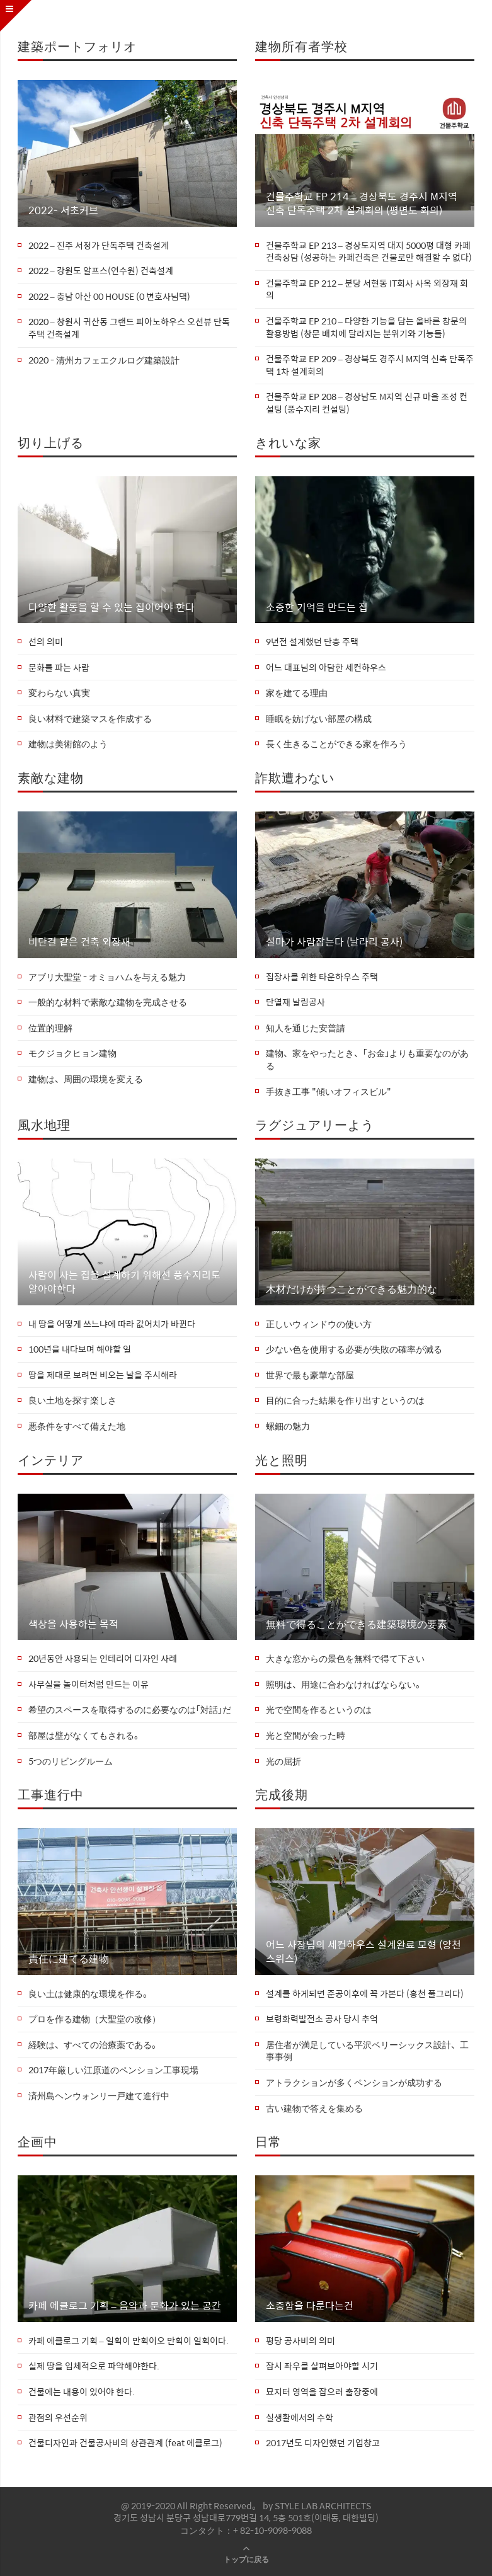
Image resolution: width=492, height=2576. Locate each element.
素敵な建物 (51, 777)
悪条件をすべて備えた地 (76, 1426)
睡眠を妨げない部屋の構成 (319, 719)
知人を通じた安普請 (305, 1028)
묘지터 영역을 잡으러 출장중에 (322, 2392)
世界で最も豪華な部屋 (310, 1375)
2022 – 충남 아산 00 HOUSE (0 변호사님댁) (109, 296)
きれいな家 (288, 442)
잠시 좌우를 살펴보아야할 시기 (322, 2366)
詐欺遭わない (295, 777)
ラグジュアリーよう (314, 1124)
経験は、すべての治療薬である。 (94, 2045)
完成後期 (281, 1794)
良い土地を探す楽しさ (72, 1400)
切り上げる (51, 442)
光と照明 (281, 1459)
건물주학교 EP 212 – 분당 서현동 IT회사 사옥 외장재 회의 (367, 289)
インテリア (51, 1459)
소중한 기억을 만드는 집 (317, 607)
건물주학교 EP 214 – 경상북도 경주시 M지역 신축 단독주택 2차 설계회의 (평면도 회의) (361, 204)
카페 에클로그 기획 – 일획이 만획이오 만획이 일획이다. (128, 2341)
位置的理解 (50, 1028)
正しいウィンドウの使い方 (319, 1324)
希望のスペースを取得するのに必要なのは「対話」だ (129, 1709)
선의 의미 (45, 642)
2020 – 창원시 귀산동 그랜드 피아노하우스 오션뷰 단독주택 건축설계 (129, 328)
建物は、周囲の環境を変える (85, 1079)
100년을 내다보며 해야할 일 (79, 1349)
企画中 (37, 2141)
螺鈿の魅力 (288, 1426)
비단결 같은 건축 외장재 (79, 942)
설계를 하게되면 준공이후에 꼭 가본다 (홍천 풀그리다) (365, 1994)
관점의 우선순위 (58, 2418)
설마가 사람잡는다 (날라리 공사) (334, 942)
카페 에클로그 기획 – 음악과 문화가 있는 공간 (124, 2306)
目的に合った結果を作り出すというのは (345, 1400)
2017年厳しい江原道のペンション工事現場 (113, 2070)
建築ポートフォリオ (77, 45)
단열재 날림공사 (295, 1002)
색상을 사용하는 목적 (73, 1624)
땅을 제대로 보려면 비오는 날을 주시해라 (102, 1375)
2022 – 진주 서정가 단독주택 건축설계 (98, 245)
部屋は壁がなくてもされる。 (85, 1735)
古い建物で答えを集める (314, 2108)
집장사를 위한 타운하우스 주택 (322, 977)
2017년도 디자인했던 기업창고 (323, 2443)
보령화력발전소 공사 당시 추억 (322, 2019)
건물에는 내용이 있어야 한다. (81, 2392)
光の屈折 (283, 1761)
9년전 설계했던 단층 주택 (312, 642)
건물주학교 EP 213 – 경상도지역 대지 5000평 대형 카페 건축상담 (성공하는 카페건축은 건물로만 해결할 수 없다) (369, 251)
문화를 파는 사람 (58, 667)
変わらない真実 (59, 693)
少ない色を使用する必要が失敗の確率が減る (354, 1349)
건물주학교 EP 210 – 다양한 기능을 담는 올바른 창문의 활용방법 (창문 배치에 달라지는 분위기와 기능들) (366, 327)
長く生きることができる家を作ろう (336, 744)
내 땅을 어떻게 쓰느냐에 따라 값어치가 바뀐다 (111, 1324)
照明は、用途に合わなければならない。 (345, 1684)
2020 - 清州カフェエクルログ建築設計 (104, 360)
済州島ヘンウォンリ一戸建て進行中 (98, 2096)
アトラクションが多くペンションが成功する (354, 2082)
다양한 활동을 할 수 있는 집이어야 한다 (111, 607)
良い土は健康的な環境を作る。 (90, 1994)
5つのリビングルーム (70, 1761)
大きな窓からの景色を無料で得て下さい (345, 1658)
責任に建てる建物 (68, 1959)
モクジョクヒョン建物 (72, 1053)
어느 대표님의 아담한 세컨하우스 (326, 667)
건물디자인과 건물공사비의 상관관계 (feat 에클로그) (125, 2443)
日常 (268, 2141)
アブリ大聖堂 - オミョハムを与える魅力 (107, 977)
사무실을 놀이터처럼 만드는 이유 (88, 1684)
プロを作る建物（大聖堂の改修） (94, 2019)
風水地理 (44, 1124)
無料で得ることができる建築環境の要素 (356, 1624)
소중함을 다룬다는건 (309, 2306)
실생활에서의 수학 (299, 2418)
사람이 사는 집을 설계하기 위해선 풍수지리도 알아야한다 (124, 1282)
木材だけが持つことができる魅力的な (351, 1289)
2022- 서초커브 (63, 210)
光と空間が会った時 (305, 1735)
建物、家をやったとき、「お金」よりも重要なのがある (367, 1059)
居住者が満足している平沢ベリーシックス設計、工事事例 (367, 2051)
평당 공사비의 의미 (300, 2341)
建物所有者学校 (301, 45)
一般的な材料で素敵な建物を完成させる (107, 1002)
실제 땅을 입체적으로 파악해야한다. (93, 2366)
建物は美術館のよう (68, 744)
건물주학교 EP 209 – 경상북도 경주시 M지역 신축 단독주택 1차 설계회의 (370, 365)
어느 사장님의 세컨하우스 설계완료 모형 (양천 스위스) (363, 1952)
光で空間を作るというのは (319, 1709)
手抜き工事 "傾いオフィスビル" (328, 1091)
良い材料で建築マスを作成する (90, 719)
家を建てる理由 (297, 693)
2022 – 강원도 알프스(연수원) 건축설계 (100, 271)
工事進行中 (51, 1794)
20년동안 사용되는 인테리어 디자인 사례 (102, 1658)
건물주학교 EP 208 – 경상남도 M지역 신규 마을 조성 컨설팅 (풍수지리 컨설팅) (366, 403)
